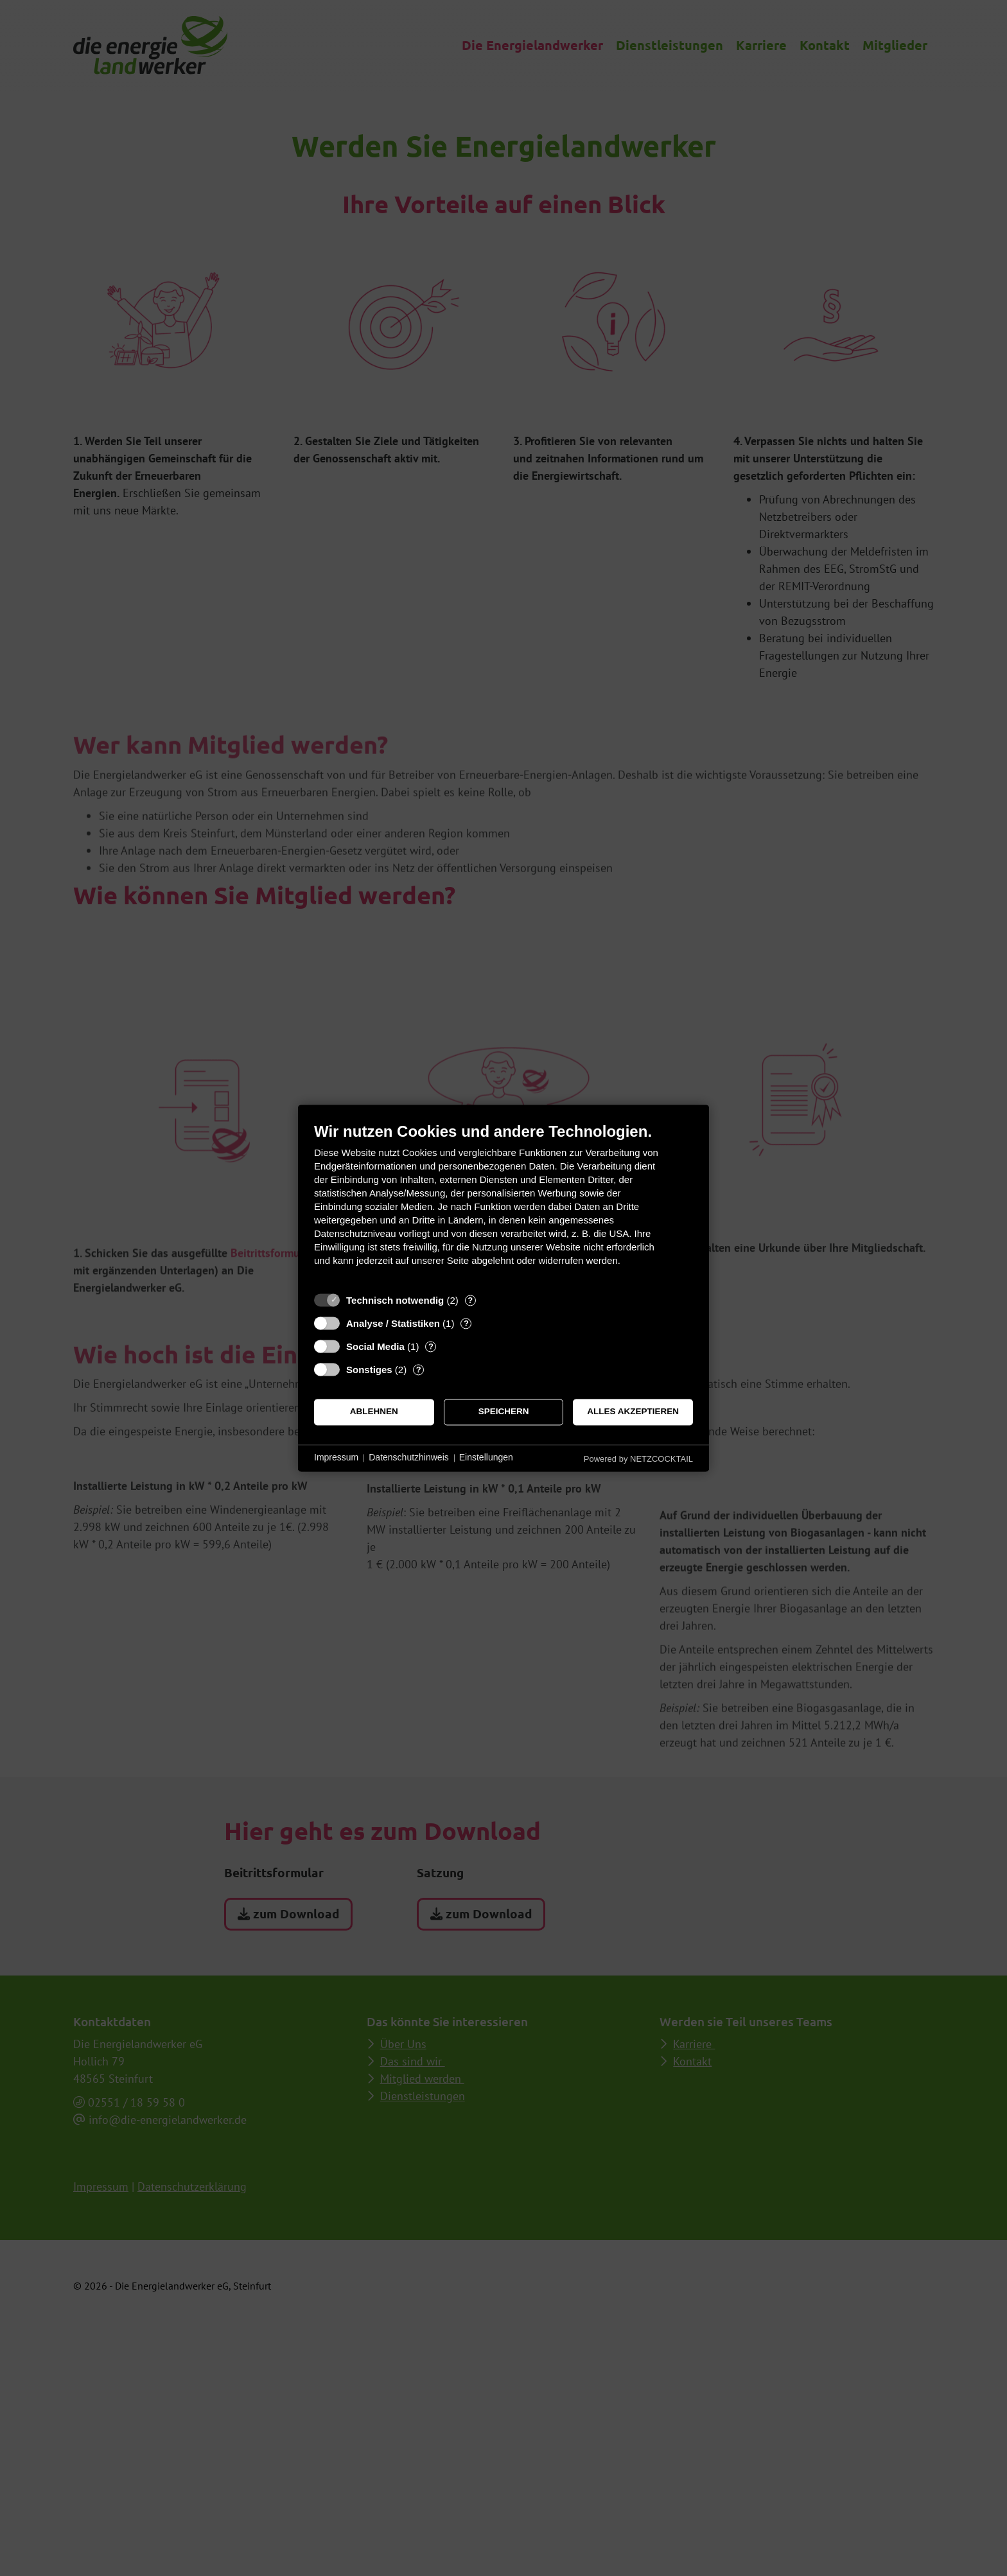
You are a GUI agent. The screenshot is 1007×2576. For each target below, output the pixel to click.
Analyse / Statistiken (393, 1323)
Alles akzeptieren (633, 1412)
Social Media (375, 1346)
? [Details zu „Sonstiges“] (418, 1369)
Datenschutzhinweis (409, 1458)
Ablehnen (374, 1412)
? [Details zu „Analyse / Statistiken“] (466, 1323)
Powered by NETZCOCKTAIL (638, 1459)
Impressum (336, 1458)
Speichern (503, 1412)
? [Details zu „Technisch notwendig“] (470, 1300)
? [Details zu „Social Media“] (430, 1346)
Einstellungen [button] (486, 1458)
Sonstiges (369, 1369)
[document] (503, 1204)
